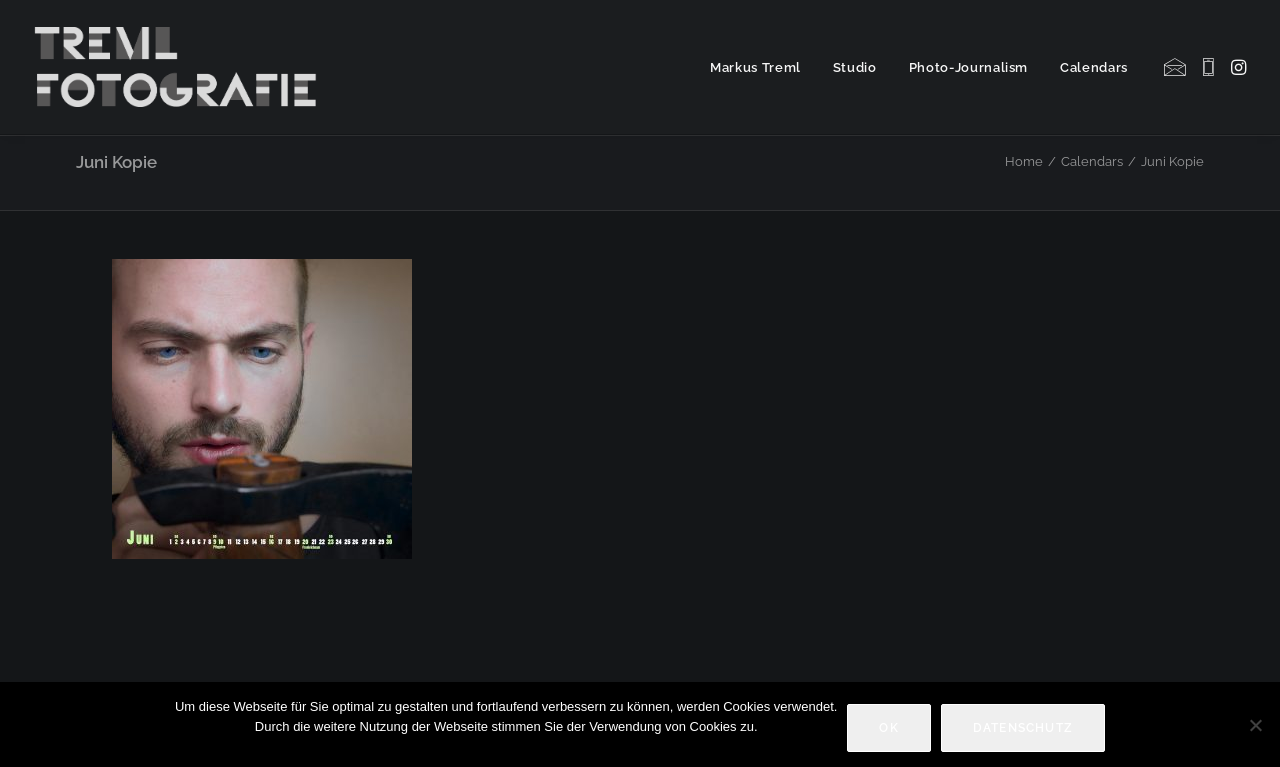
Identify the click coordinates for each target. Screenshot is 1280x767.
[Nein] (1255, 725)
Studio (855, 67)
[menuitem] (755, 67)
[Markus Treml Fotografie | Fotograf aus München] (179, 67)
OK (888, 728)
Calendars (1094, 67)
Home (1024, 161)
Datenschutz (1023, 728)
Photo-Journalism (968, 67)
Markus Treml (755, 67)
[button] (1176, 67)
